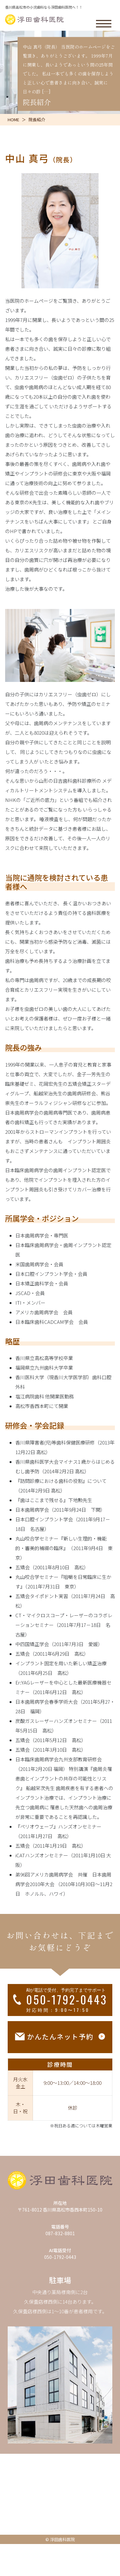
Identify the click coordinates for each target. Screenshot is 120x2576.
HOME (13, 119)
